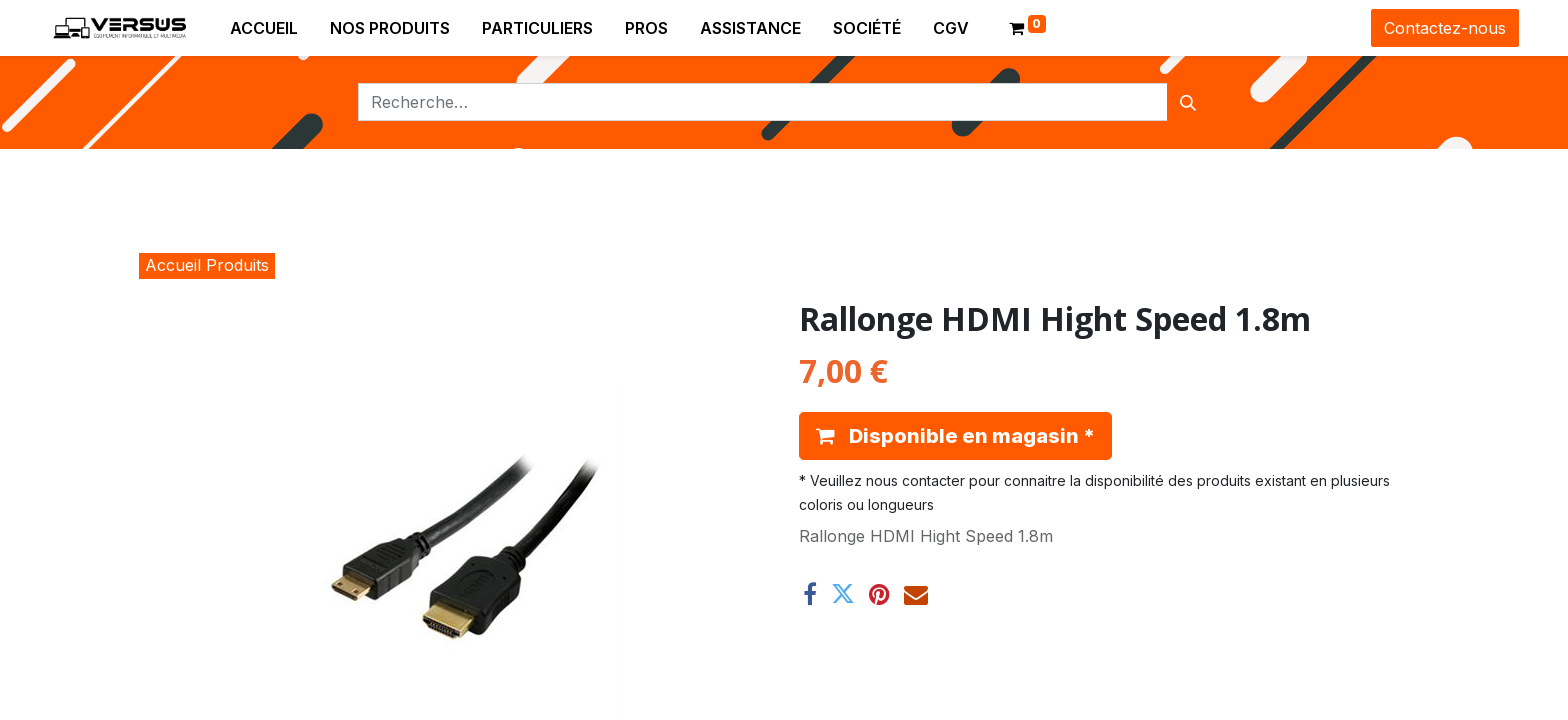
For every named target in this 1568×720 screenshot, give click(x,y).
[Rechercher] (1188, 102)
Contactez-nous (1445, 28)
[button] (955, 436)
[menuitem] (264, 28)
